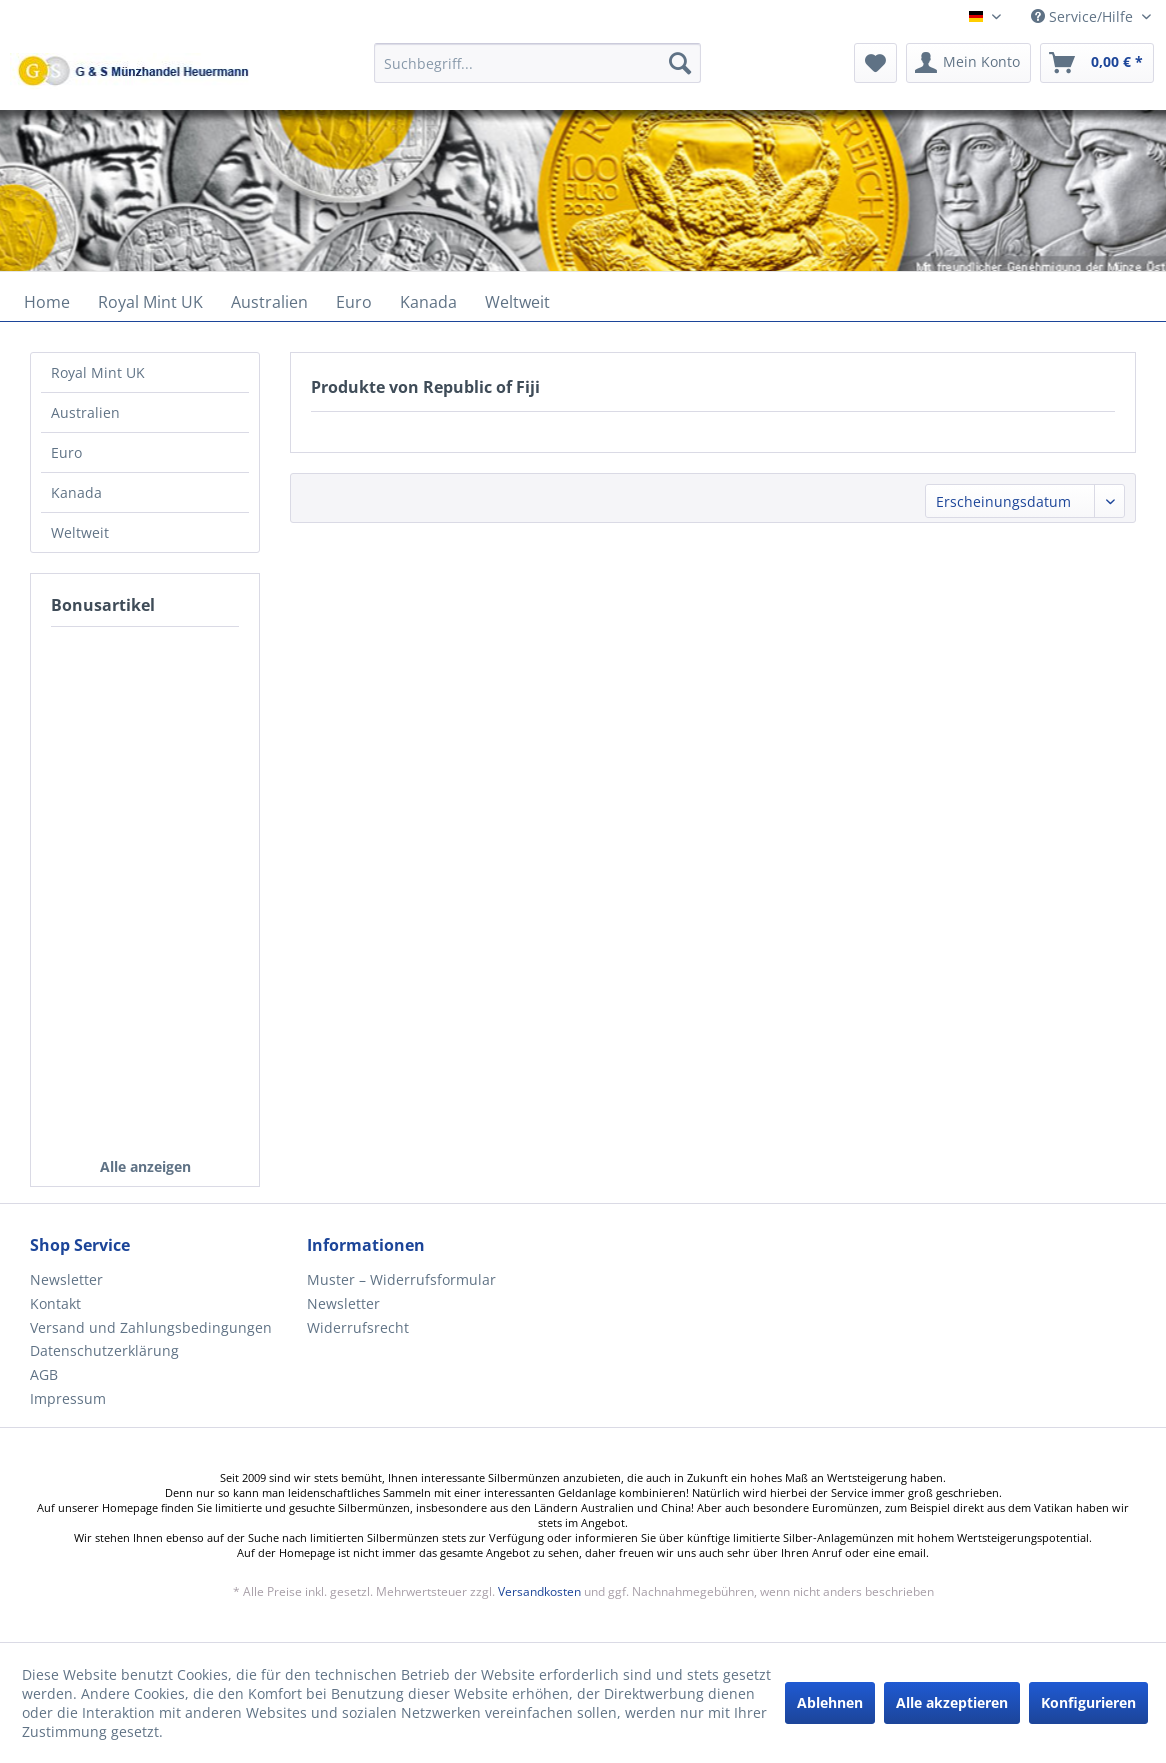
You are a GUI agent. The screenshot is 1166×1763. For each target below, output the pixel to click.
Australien (85, 412)
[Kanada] (428, 302)
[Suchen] (680, 63)
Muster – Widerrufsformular (401, 1279)
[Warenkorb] (1097, 63)
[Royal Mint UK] (150, 302)
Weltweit (80, 532)
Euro (66, 452)
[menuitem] (537, 72)
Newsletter (66, 1279)
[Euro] (354, 302)
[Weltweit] (517, 302)
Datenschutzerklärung (104, 1350)
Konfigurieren (1088, 1702)
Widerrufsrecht (358, 1327)
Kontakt (55, 1303)
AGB (44, 1374)
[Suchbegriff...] (537, 63)
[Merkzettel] (875, 63)
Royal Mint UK (98, 372)
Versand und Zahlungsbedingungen (151, 1327)
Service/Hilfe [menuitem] (1084, 16)
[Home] (47, 302)
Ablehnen (830, 1702)
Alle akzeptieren (952, 1702)
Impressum (68, 1398)
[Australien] (269, 302)
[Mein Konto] (968, 63)
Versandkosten (539, 1591)
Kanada (76, 492)
